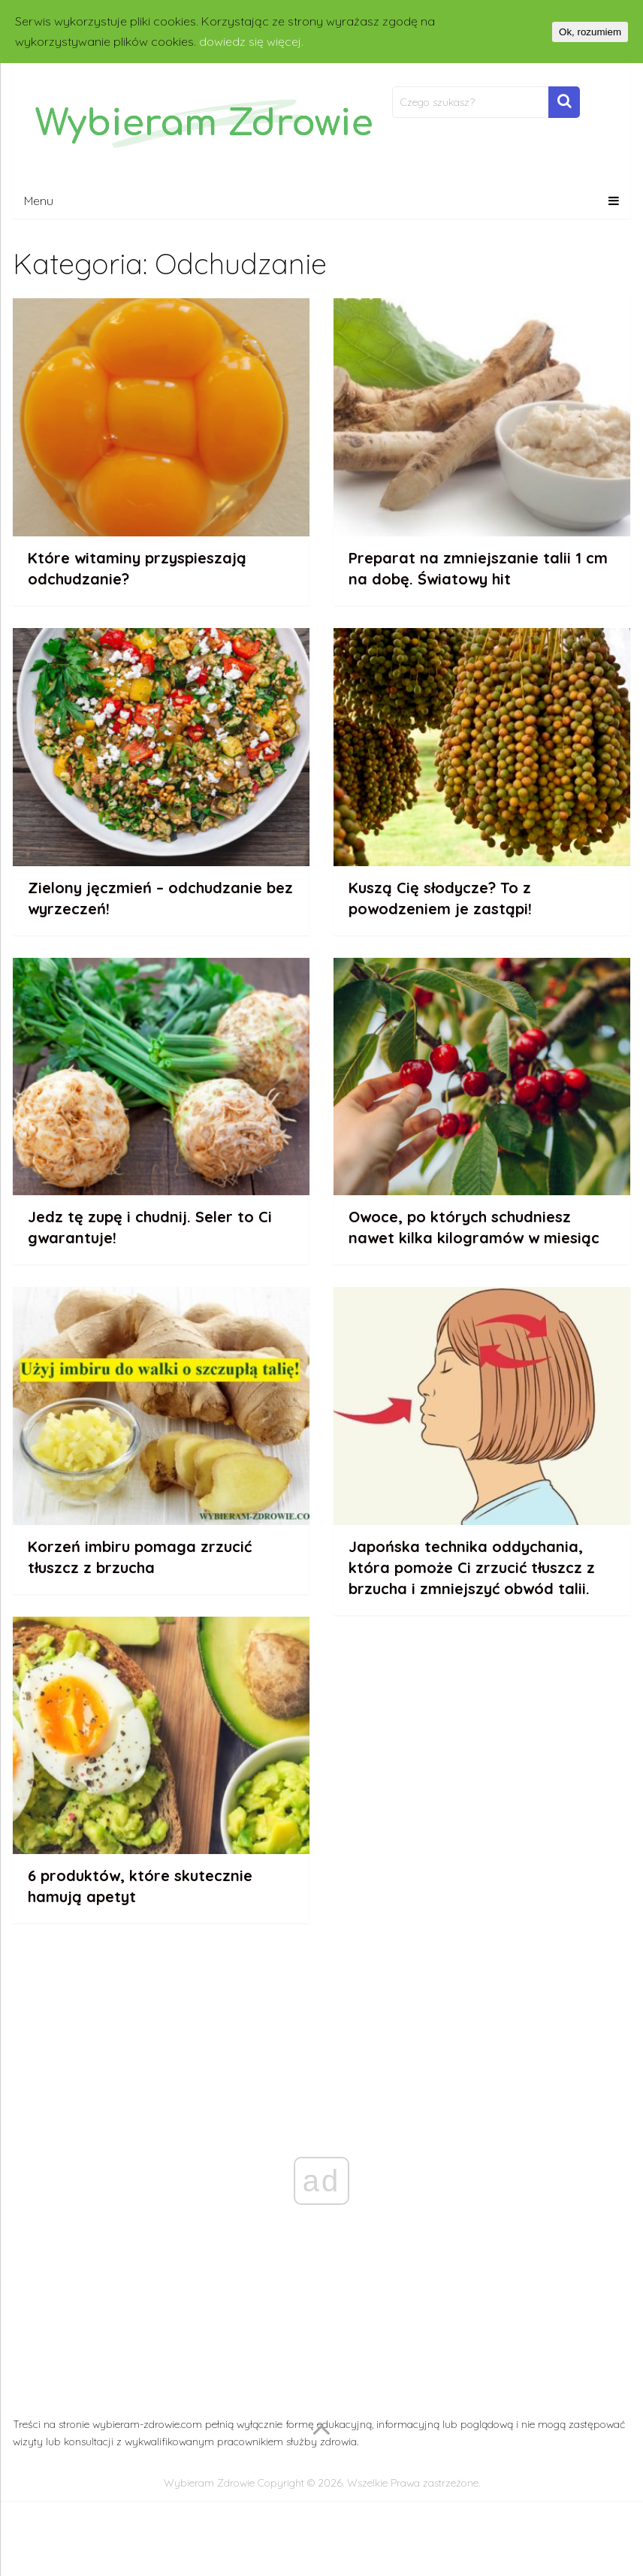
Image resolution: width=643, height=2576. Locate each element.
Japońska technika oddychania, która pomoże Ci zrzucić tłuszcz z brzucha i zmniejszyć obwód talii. (472, 1567)
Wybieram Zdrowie (209, 2483)
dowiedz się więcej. (251, 41)
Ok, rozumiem (590, 32)
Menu (38, 200)
